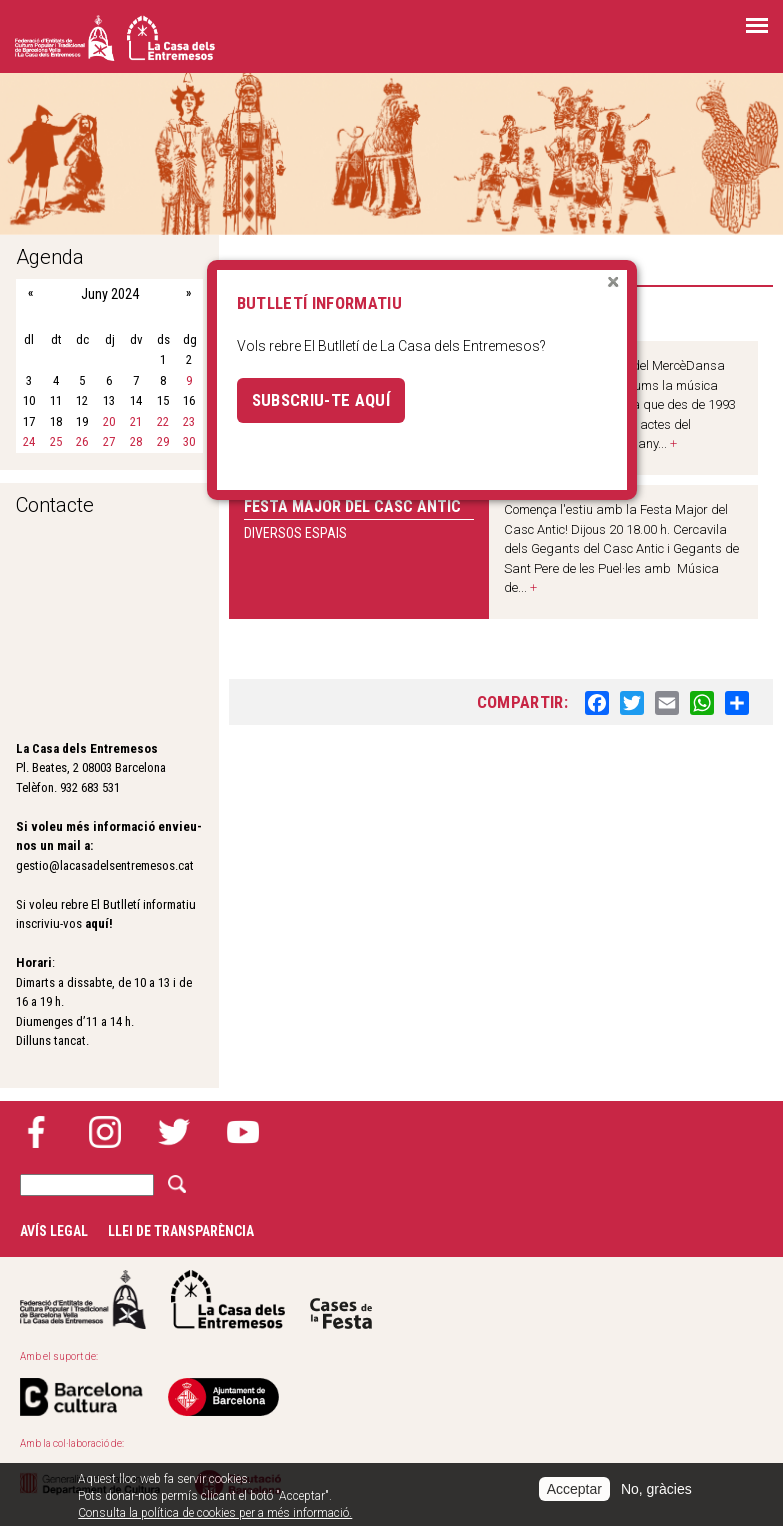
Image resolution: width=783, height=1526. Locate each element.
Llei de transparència (181, 1231)
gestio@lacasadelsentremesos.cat (105, 865)
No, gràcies (656, 1489)
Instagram (105, 1132)
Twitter (174, 1132)
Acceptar (574, 1489)
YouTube (243, 1132)
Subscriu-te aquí (321, 400)
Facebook (36, 1132)
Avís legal (54, 1231)
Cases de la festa (341, 1299)
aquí (97, 923)
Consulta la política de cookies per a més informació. (215, 1513)
